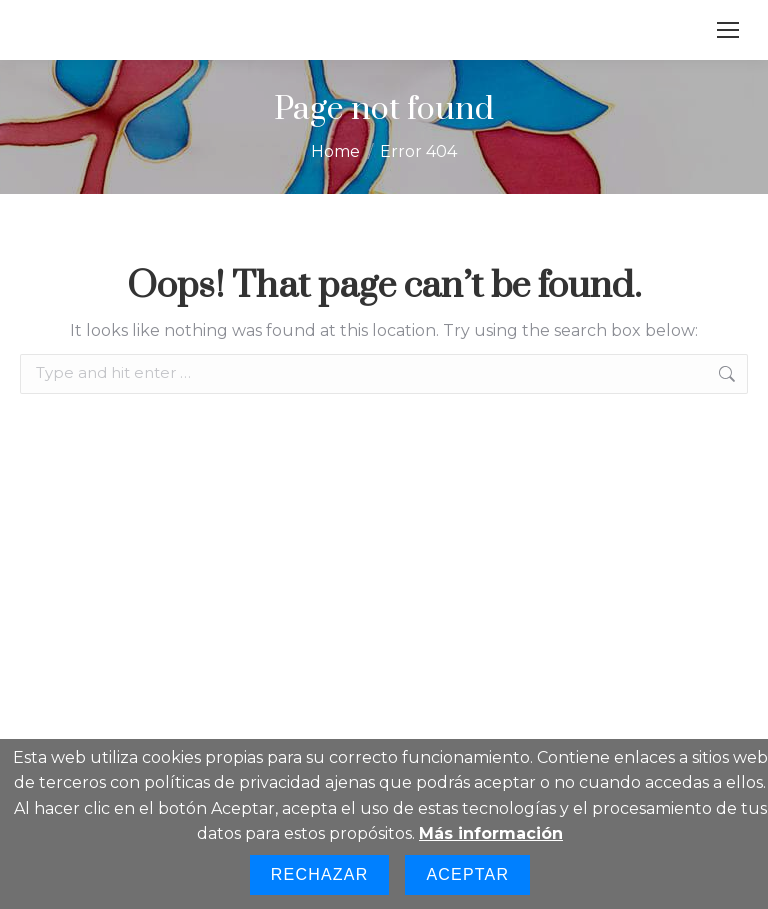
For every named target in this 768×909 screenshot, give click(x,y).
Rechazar (320, 874)
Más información (491, 833)
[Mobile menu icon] (728, 30)
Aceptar (467, 874)
